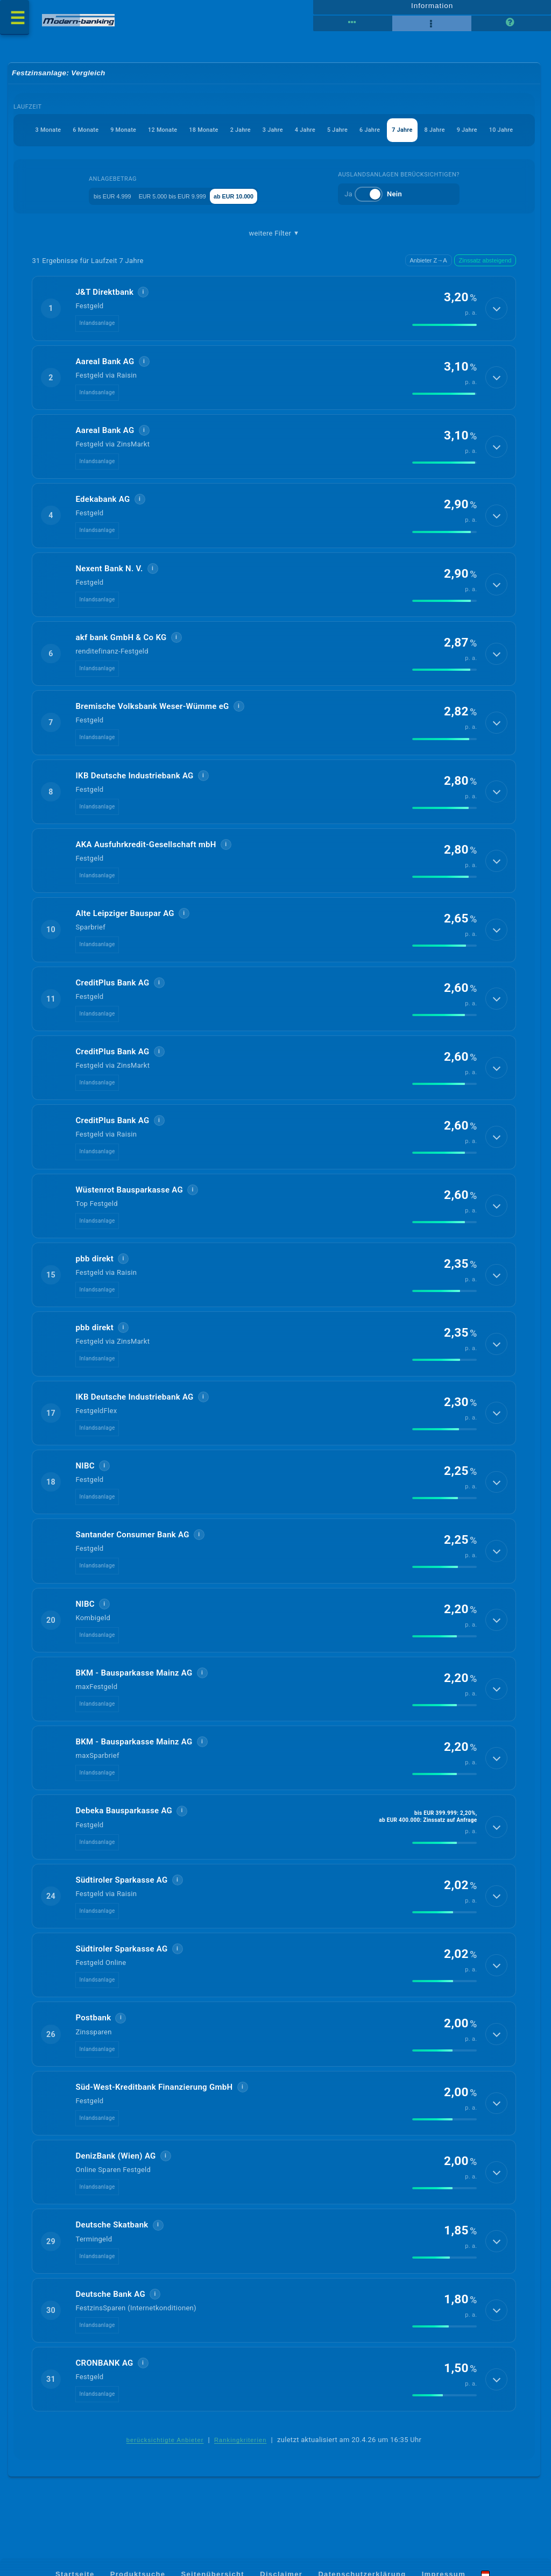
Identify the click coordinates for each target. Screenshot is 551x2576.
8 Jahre (432, 135)
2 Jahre (202, 135)
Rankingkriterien (240, 2447)
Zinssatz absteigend (485, 267)
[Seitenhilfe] (510, 27)
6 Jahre (355, 135)
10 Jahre (510, 135)
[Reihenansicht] (352, 27)
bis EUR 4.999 (101, 201)
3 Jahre (241, 135)
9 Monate (63, 135)
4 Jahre (279, 135)
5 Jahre (317, 135)
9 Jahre (470, 135)
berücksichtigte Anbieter (165, 2447)
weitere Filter (274, 239)
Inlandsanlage (97, 329)
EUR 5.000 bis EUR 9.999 (182, 201)
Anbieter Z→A (428, 267)
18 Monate (159, 135)
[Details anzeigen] (494, 314)
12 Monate (110, 135)
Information (432, 9)
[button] (274, 314)
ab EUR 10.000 (264, 201)
